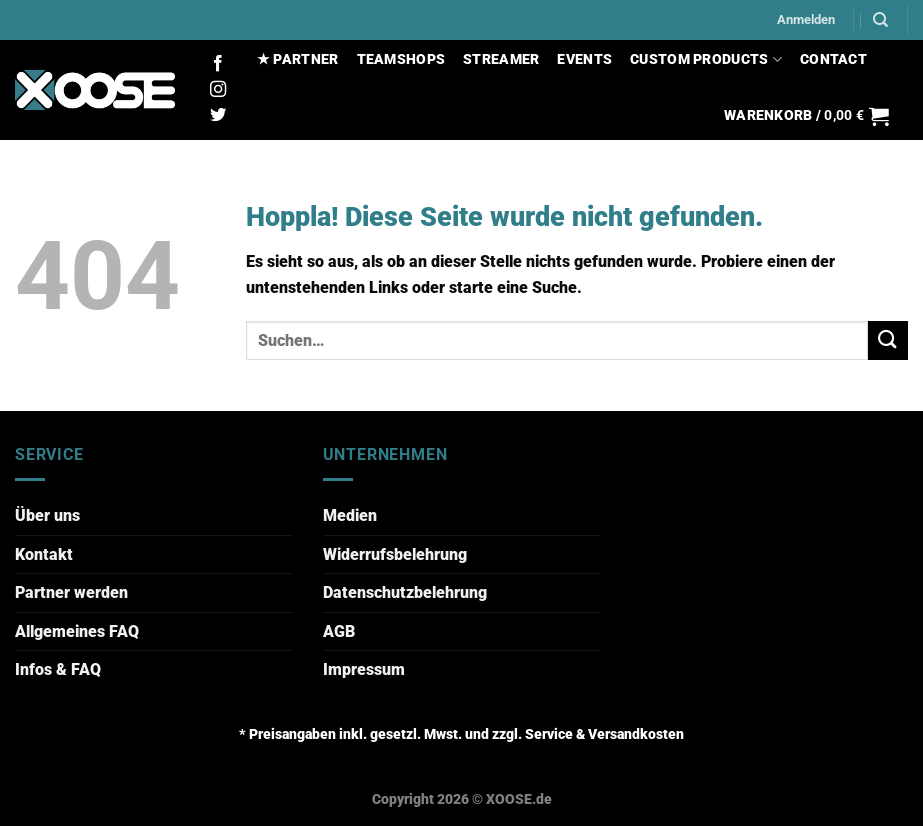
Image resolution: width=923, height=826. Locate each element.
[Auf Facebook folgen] (218, 64)
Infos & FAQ (58, 669)
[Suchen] (880, 20)
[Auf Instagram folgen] (218, 90)
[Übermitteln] (888, 340)
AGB (339, 631)
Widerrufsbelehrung (395, 554)
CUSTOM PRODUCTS (706, 59)
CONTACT (833, 59)
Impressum (364, 669)
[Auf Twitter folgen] (218, 116)
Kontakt (44, 554)
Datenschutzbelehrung (405, 592)
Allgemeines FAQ (77, 631)
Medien (350, 515)
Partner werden (71, 592)
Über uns (47, 515)
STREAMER (501, 59)
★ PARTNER (298, 59)
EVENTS (584, 59)
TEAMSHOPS (401, 59)
